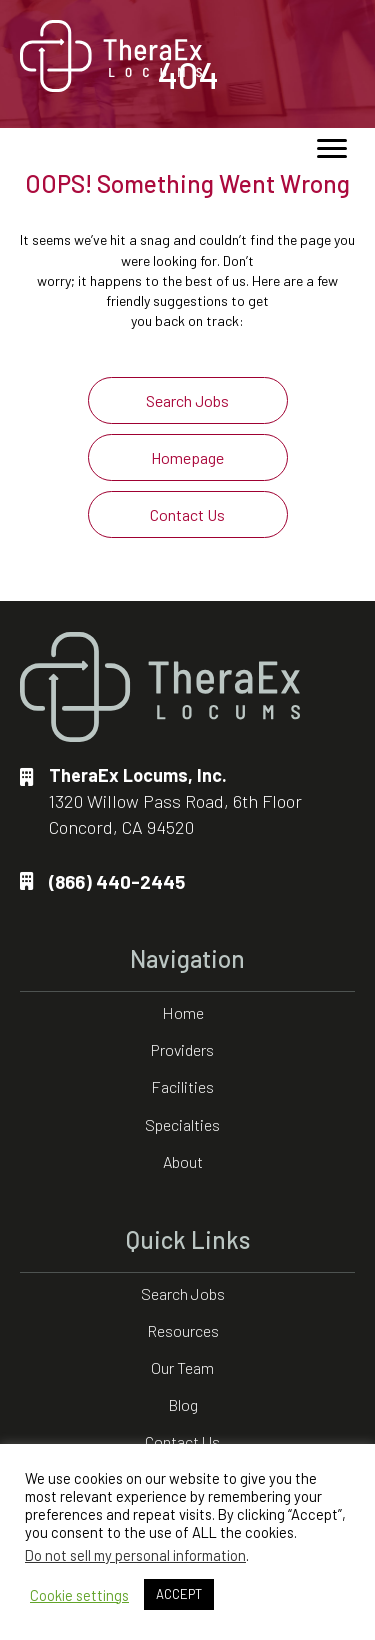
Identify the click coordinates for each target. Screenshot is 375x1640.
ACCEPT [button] (179, 1594)
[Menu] (332, 149)
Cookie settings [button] (79, 1595)
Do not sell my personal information (135, 1555)
